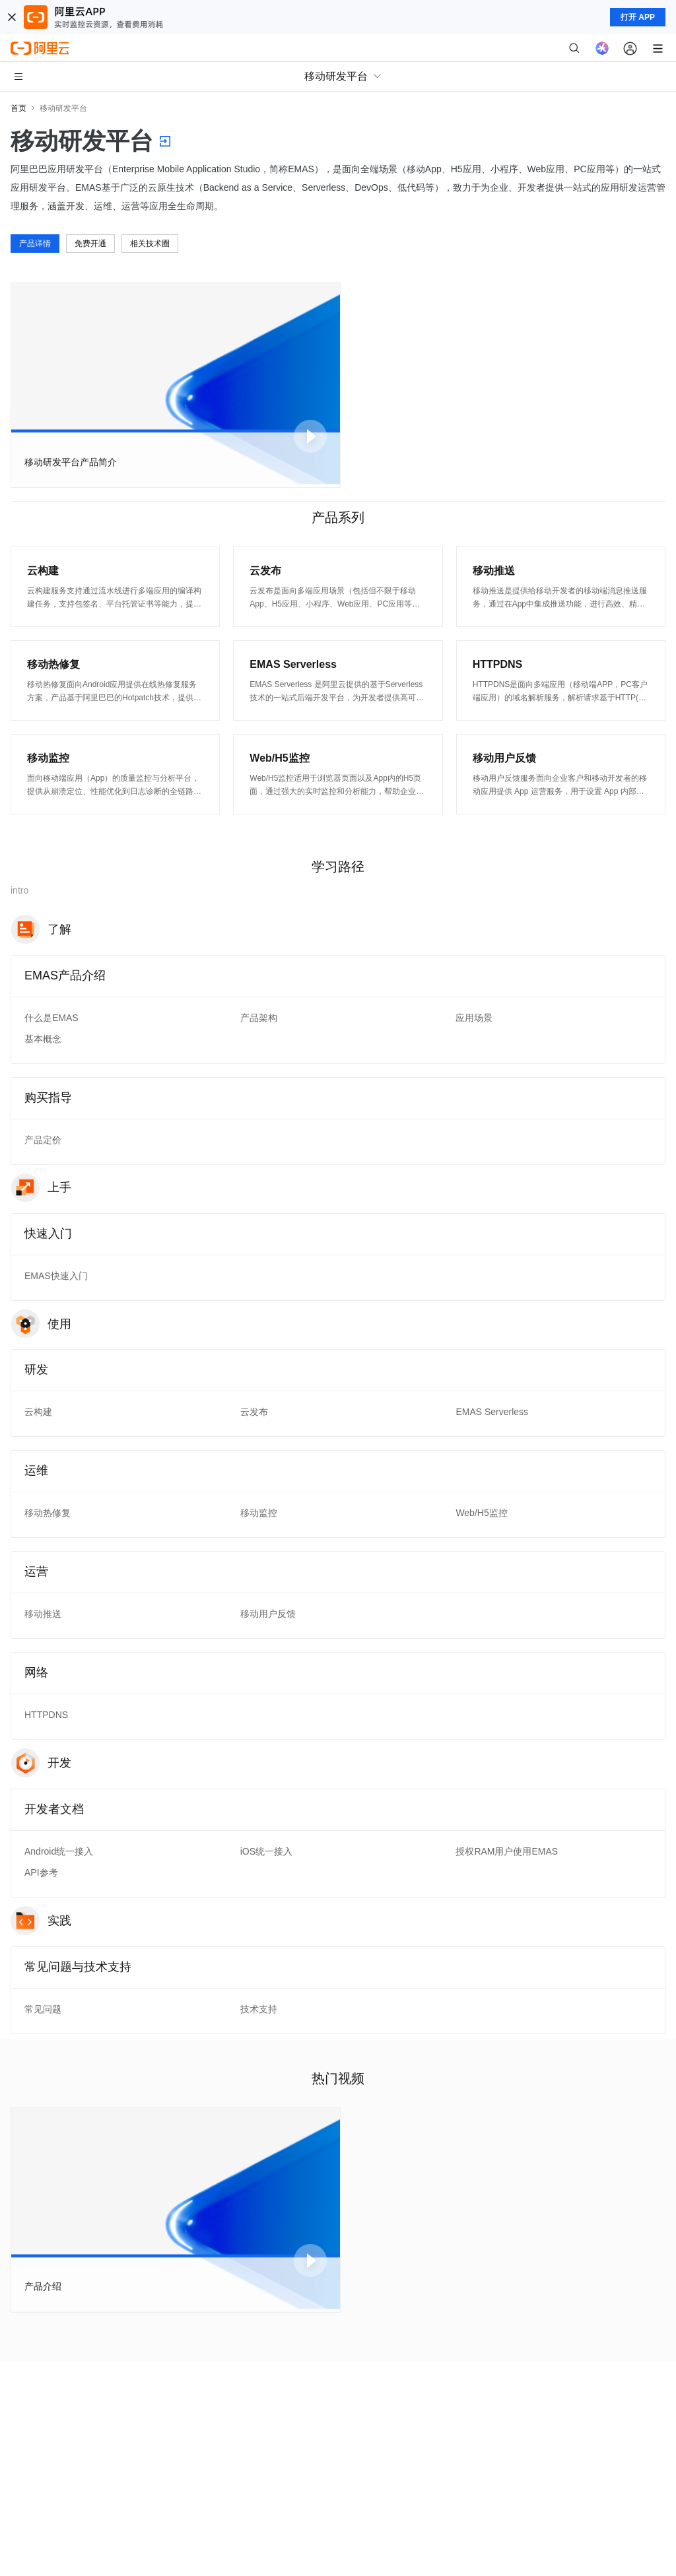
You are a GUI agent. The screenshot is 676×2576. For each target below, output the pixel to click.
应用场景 (474, 1017)
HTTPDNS (46, 1714)
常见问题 (42, 2009)
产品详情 (35, 243)
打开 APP (638, 17)
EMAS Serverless (492, 1411)
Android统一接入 (58, 1851)
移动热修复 (47, 1512)
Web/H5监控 (481, 1512)
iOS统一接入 (266, 1851)
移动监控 (258, 1512)
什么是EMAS (51, 1017)
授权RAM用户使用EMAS (507, 1851)
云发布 (254, 1411)
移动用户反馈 (268, 1613)
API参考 (41, 1872)
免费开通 (90, 243)
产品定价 (42, 1140)
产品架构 (258, 1017)
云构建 (38, 1411)
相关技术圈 (150, 243)
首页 (18, 108)
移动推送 (42, 1613)
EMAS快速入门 (56, 1276)
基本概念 (42, 1039)
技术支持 (258, 2009)
